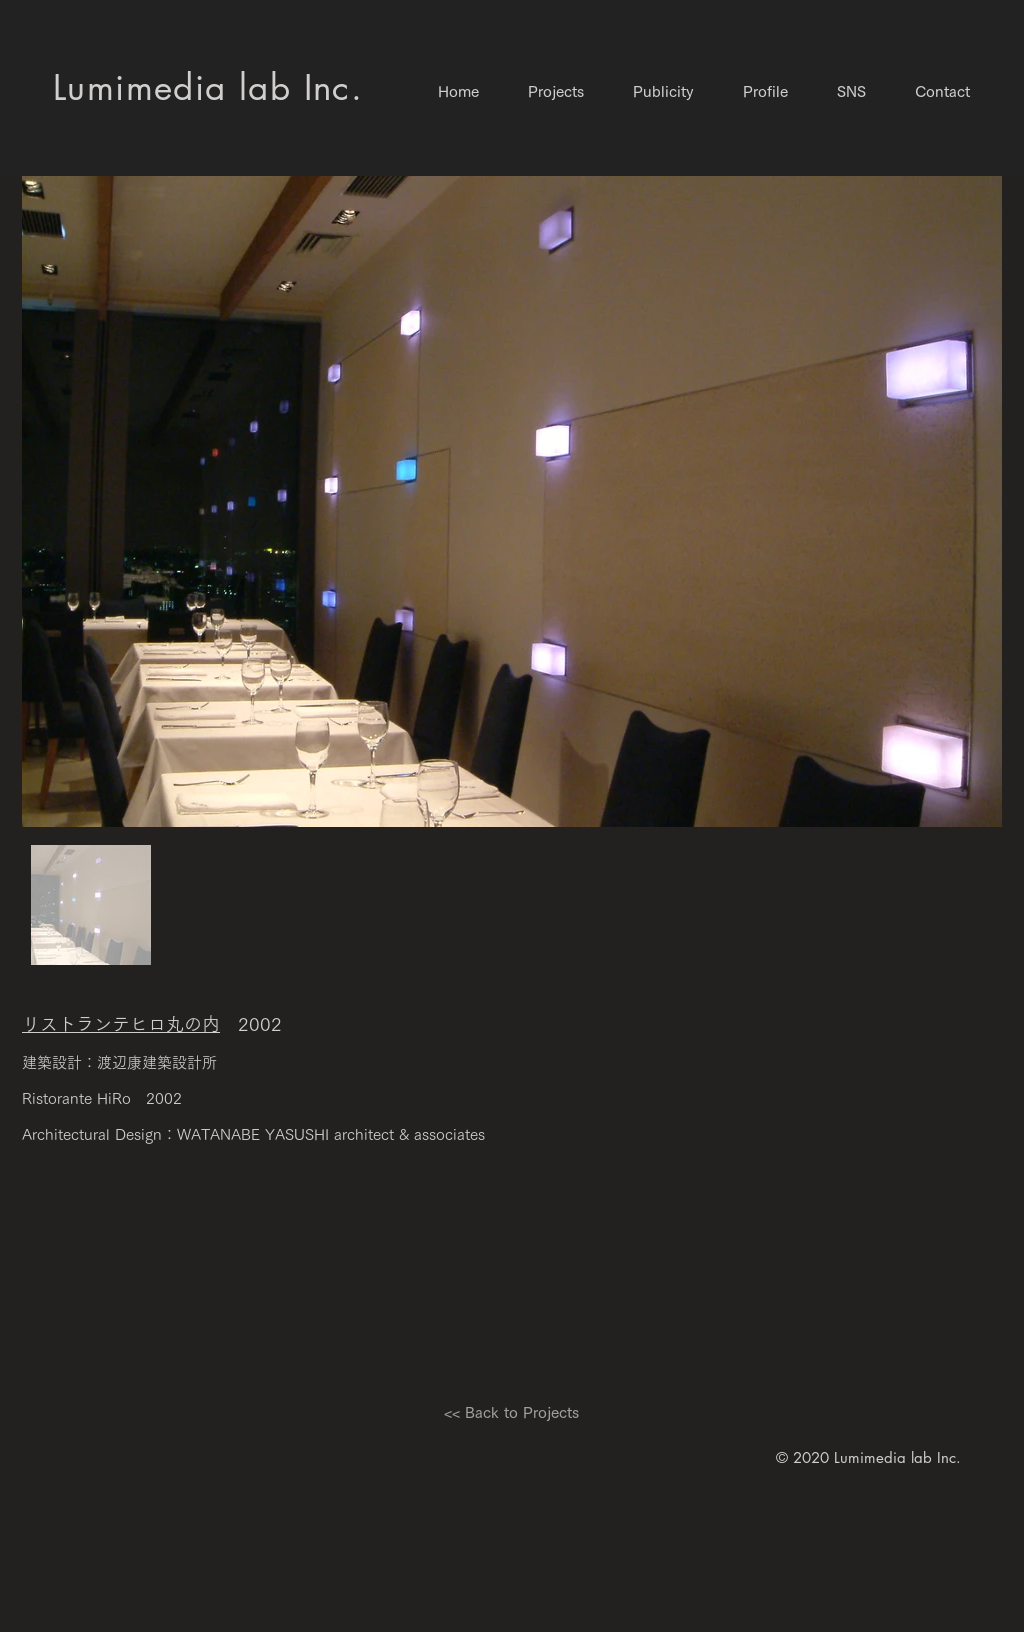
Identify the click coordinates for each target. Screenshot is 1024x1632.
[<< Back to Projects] (511, 1412)
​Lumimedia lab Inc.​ (208, 87)
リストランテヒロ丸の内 (121, 1024)
